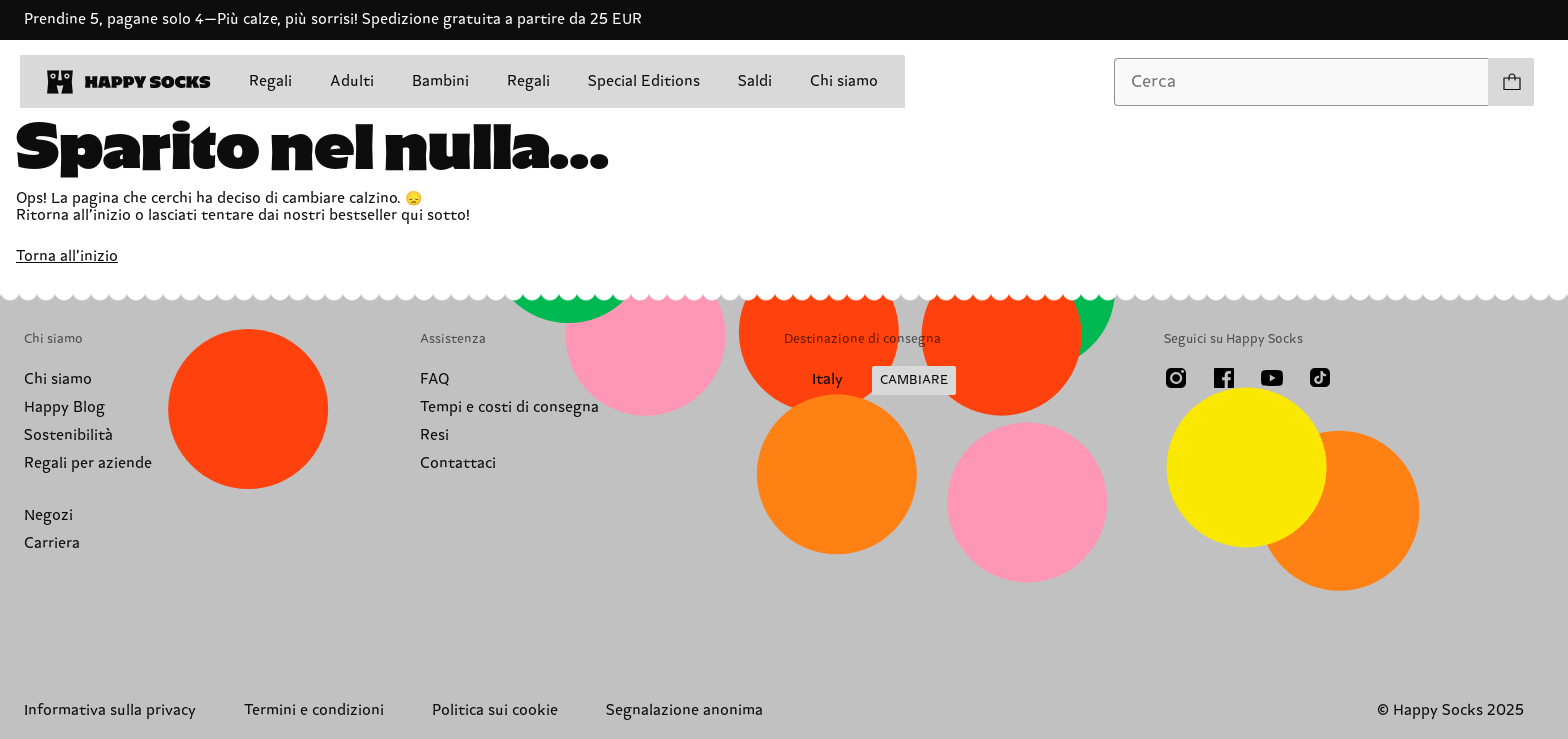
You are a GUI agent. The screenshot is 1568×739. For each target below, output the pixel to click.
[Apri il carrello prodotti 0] (1511, 82)
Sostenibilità (68, 435)
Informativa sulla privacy (110, 710)
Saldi (755, 81)
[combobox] (1301, 82)
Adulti (352, 81)
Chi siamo (844, 81)
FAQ (434, 379)
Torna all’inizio (67, 256)
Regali (270, 81)
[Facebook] (1224, 378)
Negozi (48, 515)
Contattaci (458, 463)
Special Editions (644, 81)
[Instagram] (1176, 378)
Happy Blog (64, 407)
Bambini (440, 81)
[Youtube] (1272, 378)
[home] (129, 82)
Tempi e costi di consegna (509, 407)
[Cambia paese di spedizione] (870, 381)
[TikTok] (1320, 378)
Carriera (52, 543)
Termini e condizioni (314, 710)
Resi (434, 435)
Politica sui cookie (495, 710)
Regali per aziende (88, 463)
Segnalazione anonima (684, 710)
